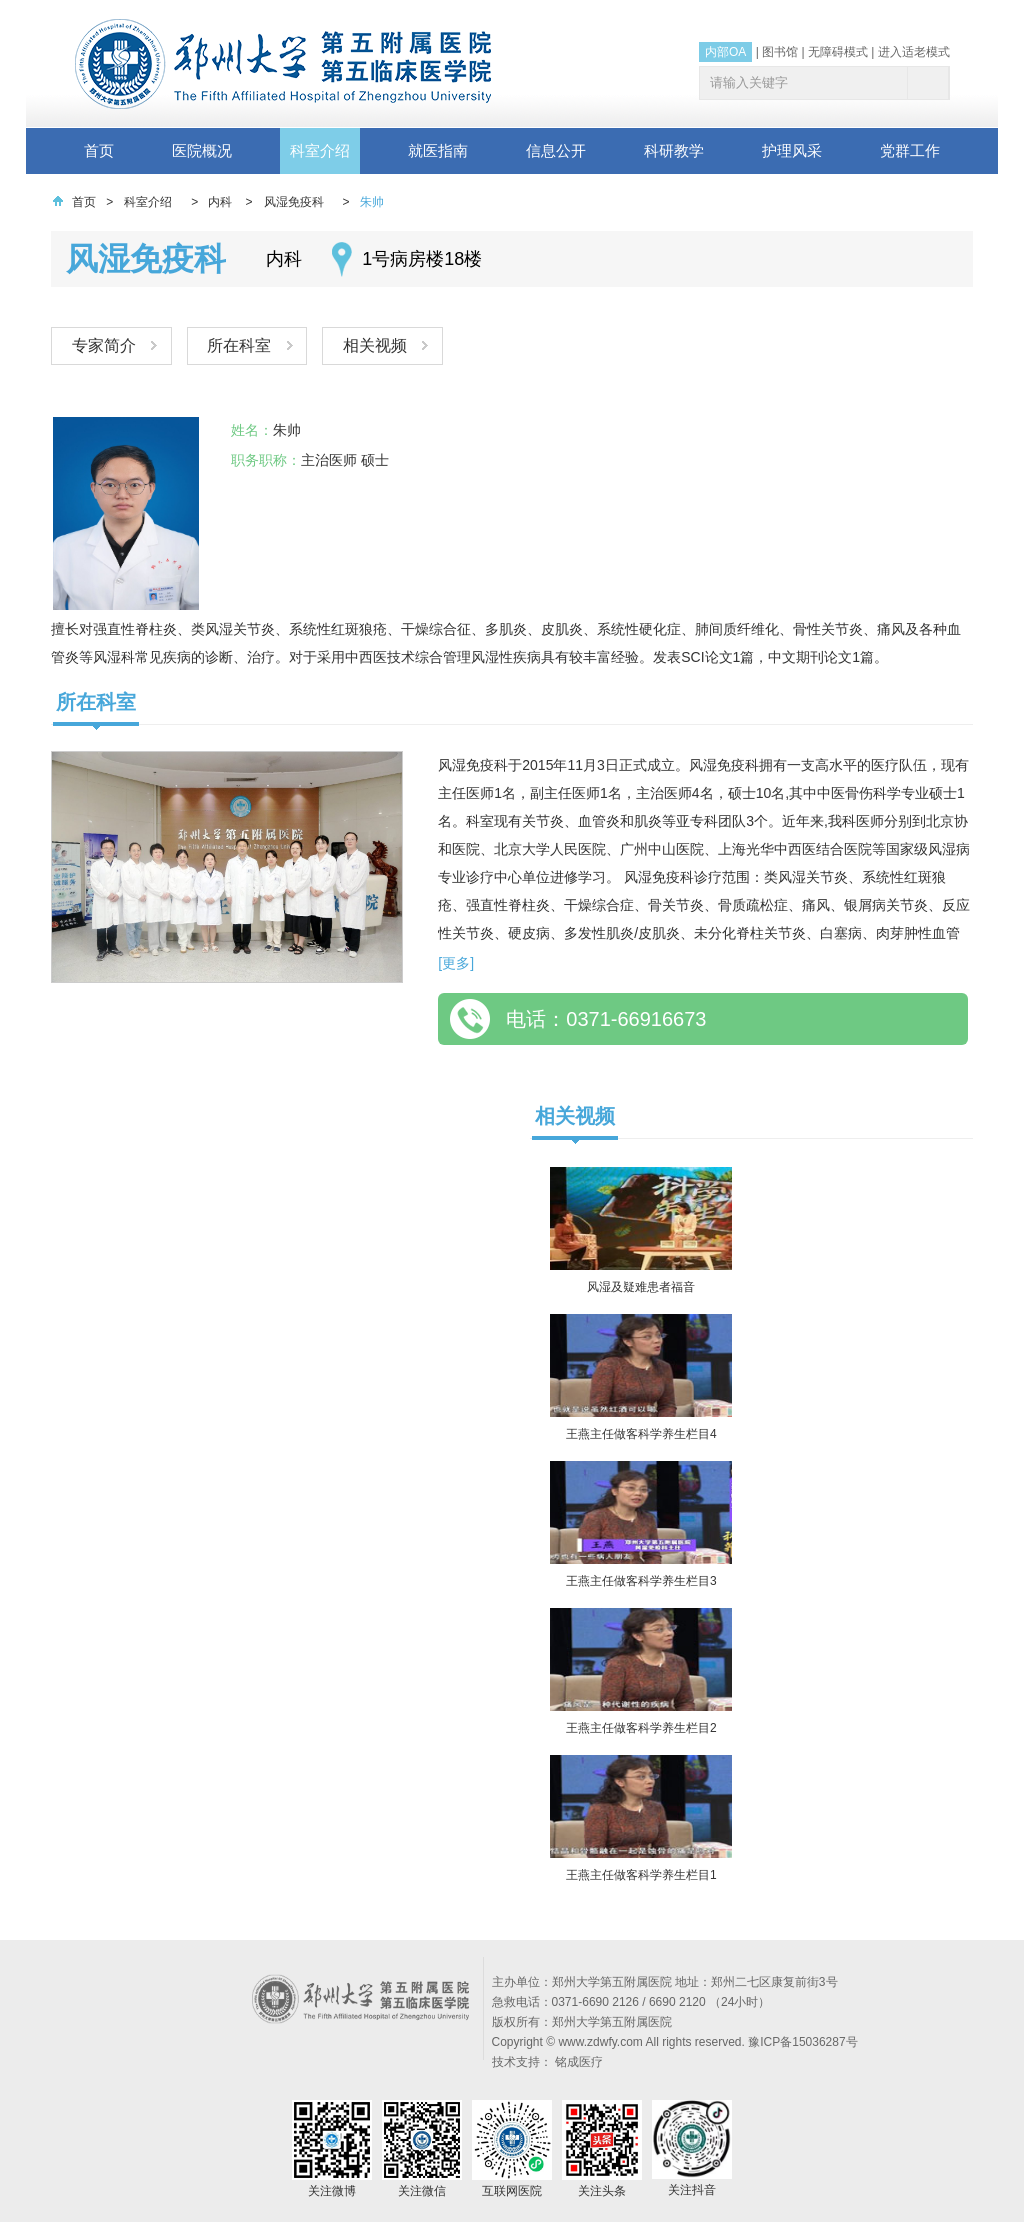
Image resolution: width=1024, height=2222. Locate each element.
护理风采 (792, 150)
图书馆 (780, 52)
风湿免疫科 (294, 202)
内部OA (725, 52)
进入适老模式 (914, 52)
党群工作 (910, 150)
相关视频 (378, 345)
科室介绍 (320, 150)
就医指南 (438, 150)
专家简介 (104, 345)
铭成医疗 (579, 2062)
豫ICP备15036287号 (802, 2042)
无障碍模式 (838, 52)
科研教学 (674, 150)
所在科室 (241, 345)
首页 (99, 150)
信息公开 (556, 150)
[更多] (456, 963)
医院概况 (202, 150)
